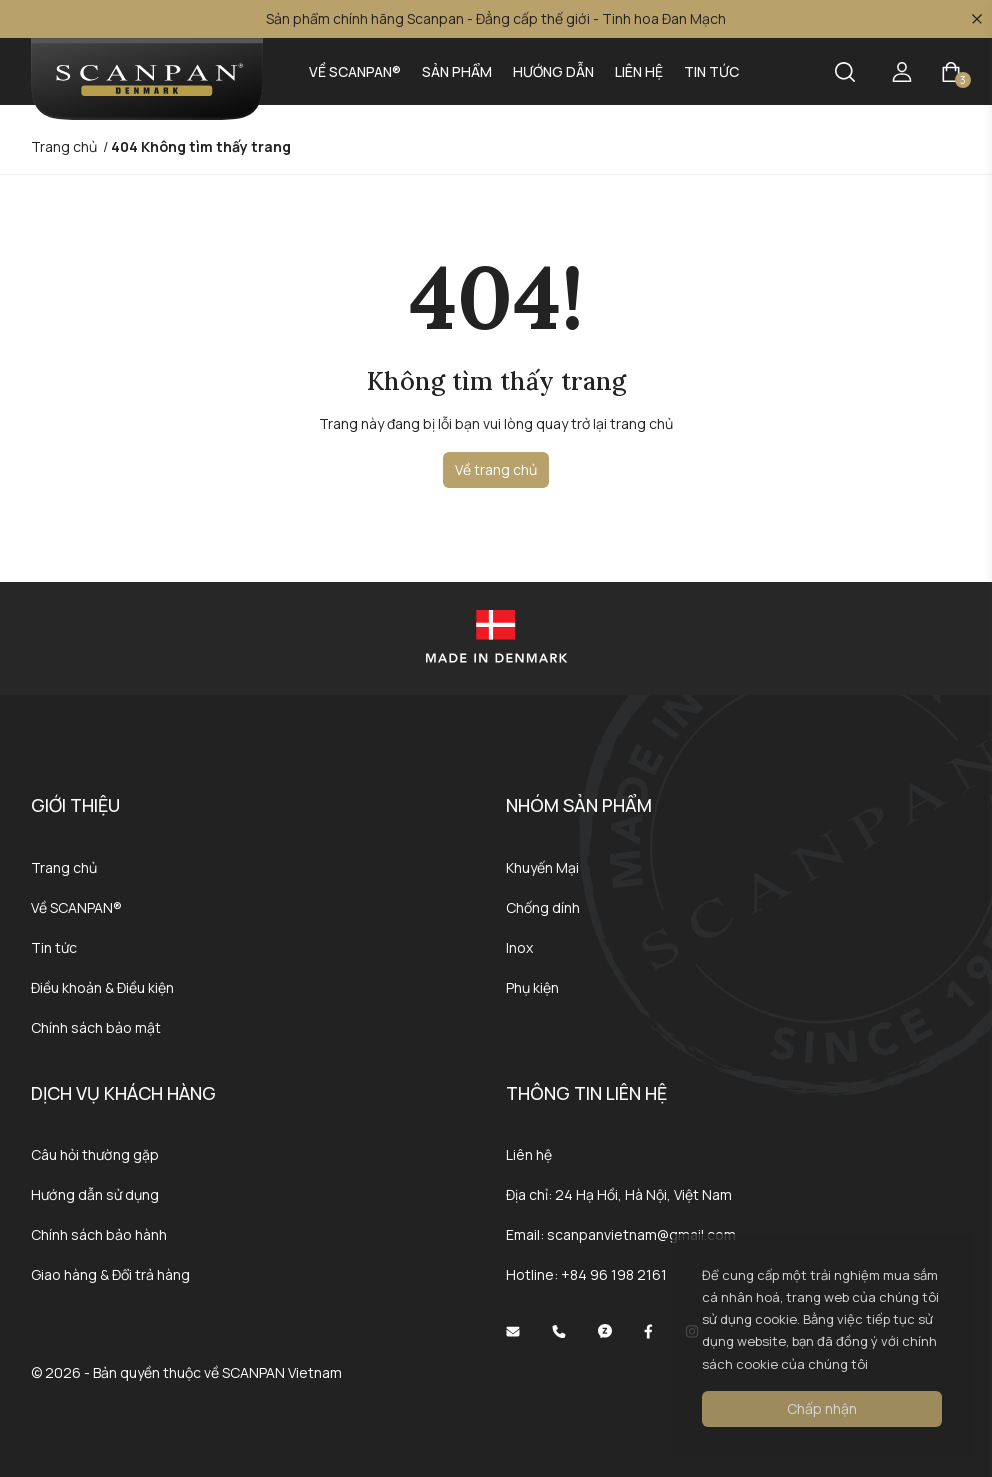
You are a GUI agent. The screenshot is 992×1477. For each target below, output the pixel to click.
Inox (519, 947)
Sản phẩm (457, 71)
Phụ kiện (532, 987)
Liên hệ (639, 71)
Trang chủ (64, 867)
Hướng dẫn (553, 71)
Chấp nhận (822, 1408)
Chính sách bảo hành (99, 1234)
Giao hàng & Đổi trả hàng (110, 1274)
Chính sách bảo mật (96, 1027)
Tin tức (711, 71)
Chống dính (543, 907)
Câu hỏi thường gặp (95, 1154)
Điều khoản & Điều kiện (102, 987)
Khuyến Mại (542, 867)
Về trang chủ (496, 469)
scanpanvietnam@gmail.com (641, 1234)
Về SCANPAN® (355, 71)
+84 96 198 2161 (614, 1274)
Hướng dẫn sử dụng (95, 1194)
